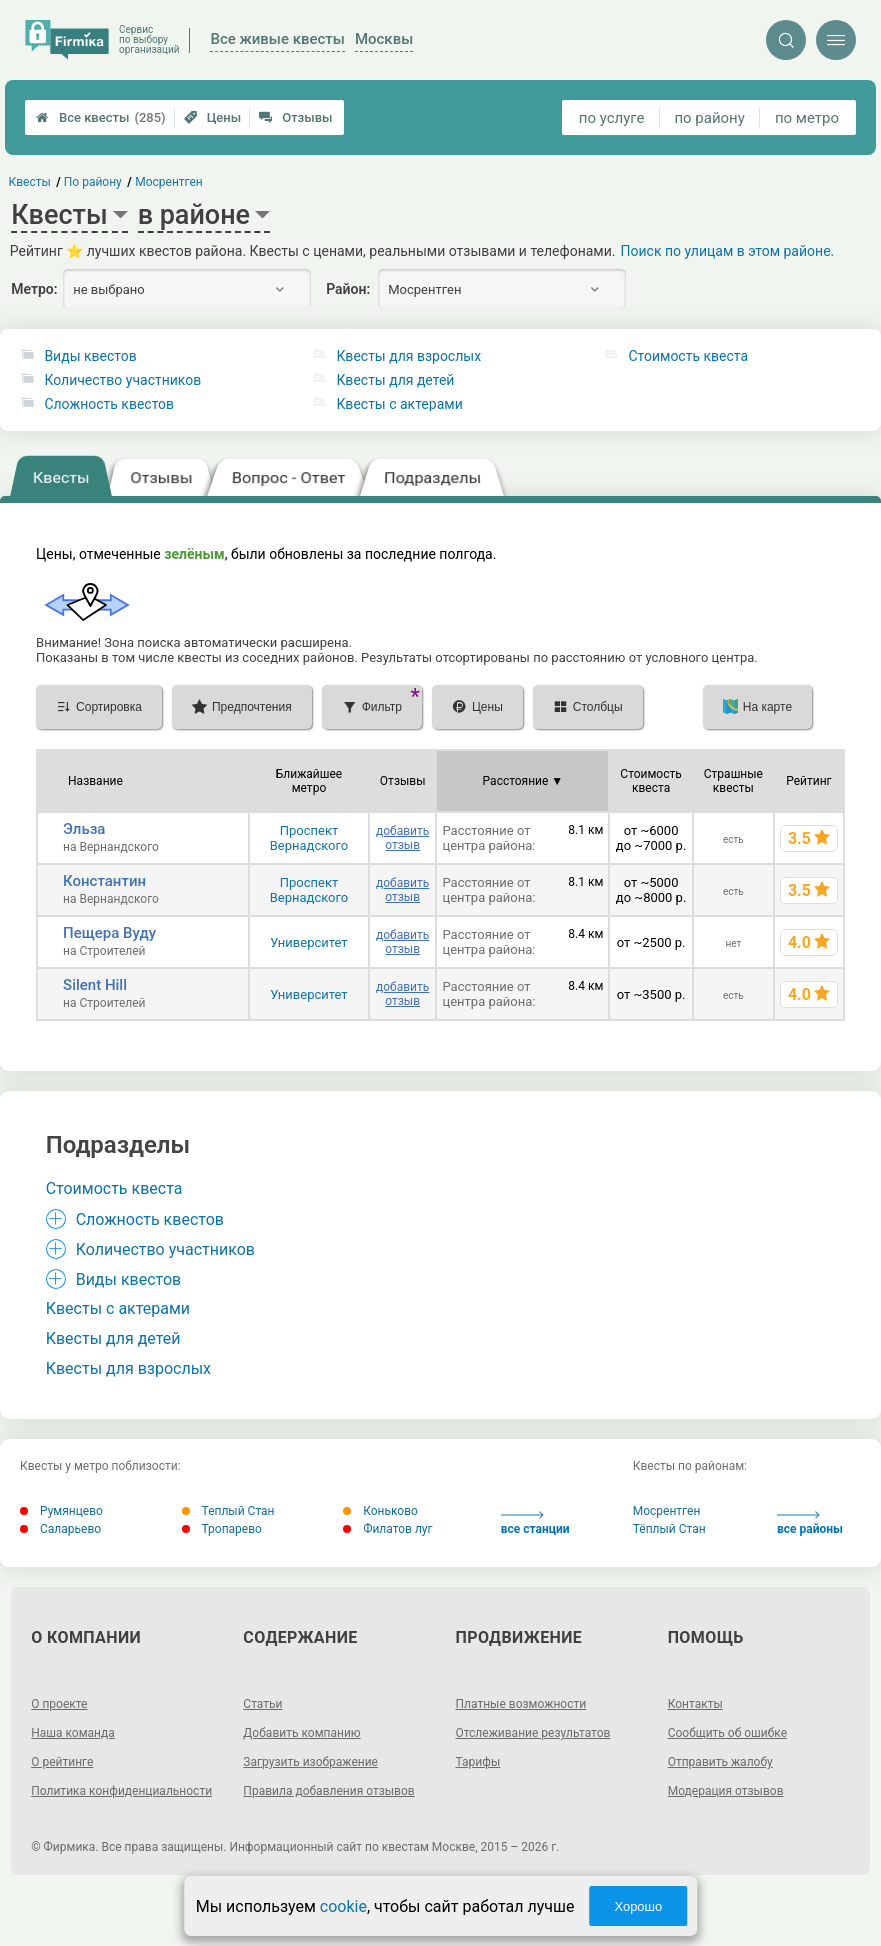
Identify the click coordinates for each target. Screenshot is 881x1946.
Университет (308, 942)
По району (93, 182)
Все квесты (101, 117)
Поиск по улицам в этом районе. (728, 251)
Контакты (695, 1704)
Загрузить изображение (310, 1762)
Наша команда (73, 1733)
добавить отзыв (402, 838)
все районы (810, 1523)
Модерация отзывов (726, 1791)
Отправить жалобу (720, 1762)
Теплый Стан (228, 1511)
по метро (807, 118)
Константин (104, 881)
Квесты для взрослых (408, 356)
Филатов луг (387, 1529)
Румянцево (61, 1511)
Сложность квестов (109, 404)
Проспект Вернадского (309, 838)
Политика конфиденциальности (121, 1791)
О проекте (59, 1704)
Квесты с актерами (399, 404)
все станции (535, 1523)
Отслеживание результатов (533, 1733)
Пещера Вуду (109, 933)
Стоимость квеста (688, 356)
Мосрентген (667, 1511)
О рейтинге (62, 1762)
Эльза (84, 829)
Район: (348, 289)
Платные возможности (521, 1704)
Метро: (34, 289)
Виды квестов (90, 356)
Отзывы (295, 117)
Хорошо (638, 1906)
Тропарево (222, 1529)
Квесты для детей (395, 380)
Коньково (380, 1511)
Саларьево (60, 1529)
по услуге (612, 118)
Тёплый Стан (669, 1529)
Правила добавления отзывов (328, 1791)
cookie (343, 1906)
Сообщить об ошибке (727, 1733)
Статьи (262, 1704)
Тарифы (478, 1762)
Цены (213, 117)
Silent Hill (95, 985)
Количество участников (122, 380)
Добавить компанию (301, 1733)
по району (709, 118)
